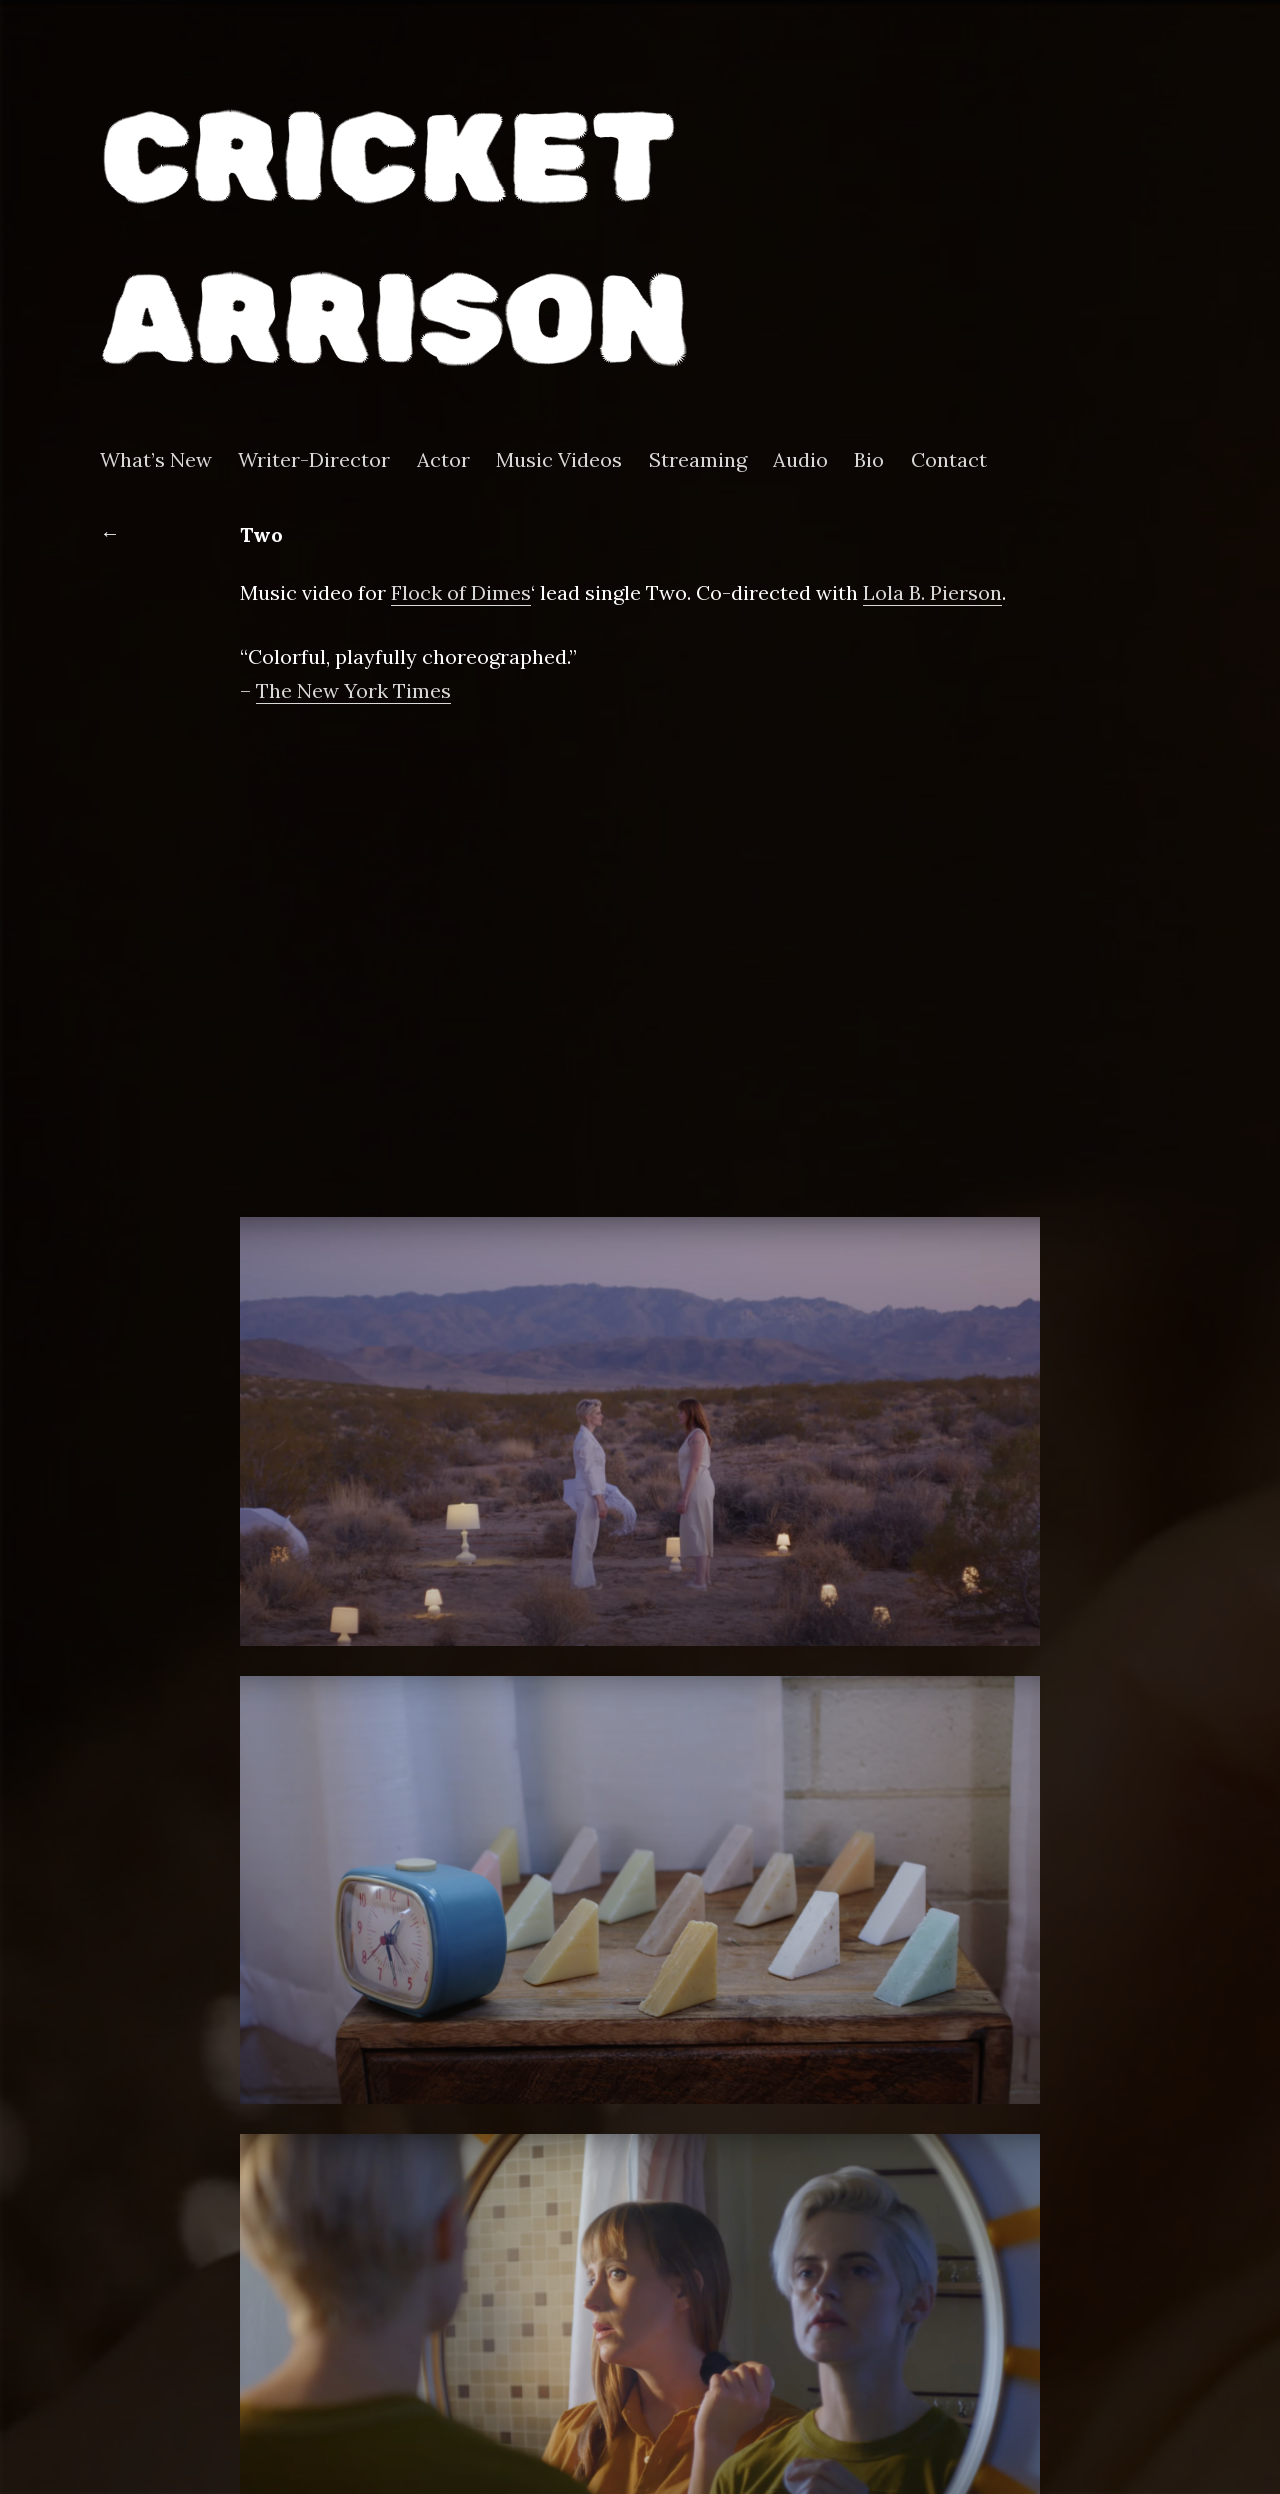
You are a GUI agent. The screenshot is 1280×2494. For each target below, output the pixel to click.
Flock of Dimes (461, 592)
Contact (949, 460)
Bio (869, 460)
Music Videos (559, 460)
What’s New (156, 460)
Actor (443, 460)
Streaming (698, 460)
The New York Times (353, 690)
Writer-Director (314, 460)
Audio (800, 460)
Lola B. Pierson (932, 592)
